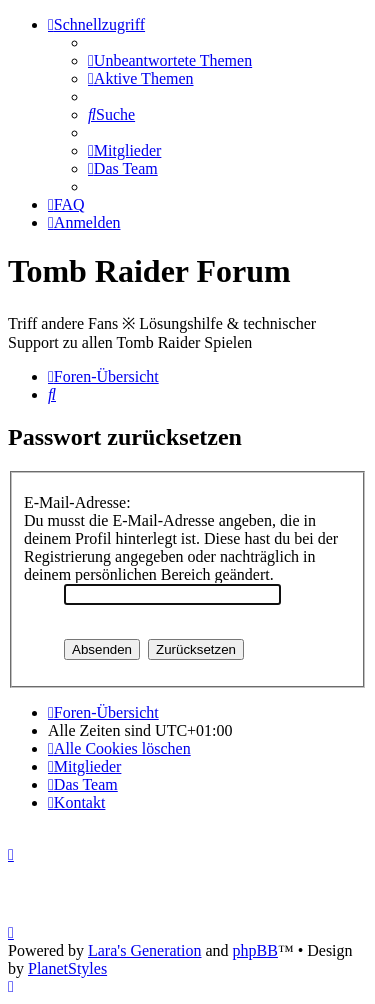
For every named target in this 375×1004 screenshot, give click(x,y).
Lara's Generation (145, 950)
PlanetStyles (67, 968)
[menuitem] (170, 60)
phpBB (255, 950)
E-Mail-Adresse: (77, 502)
